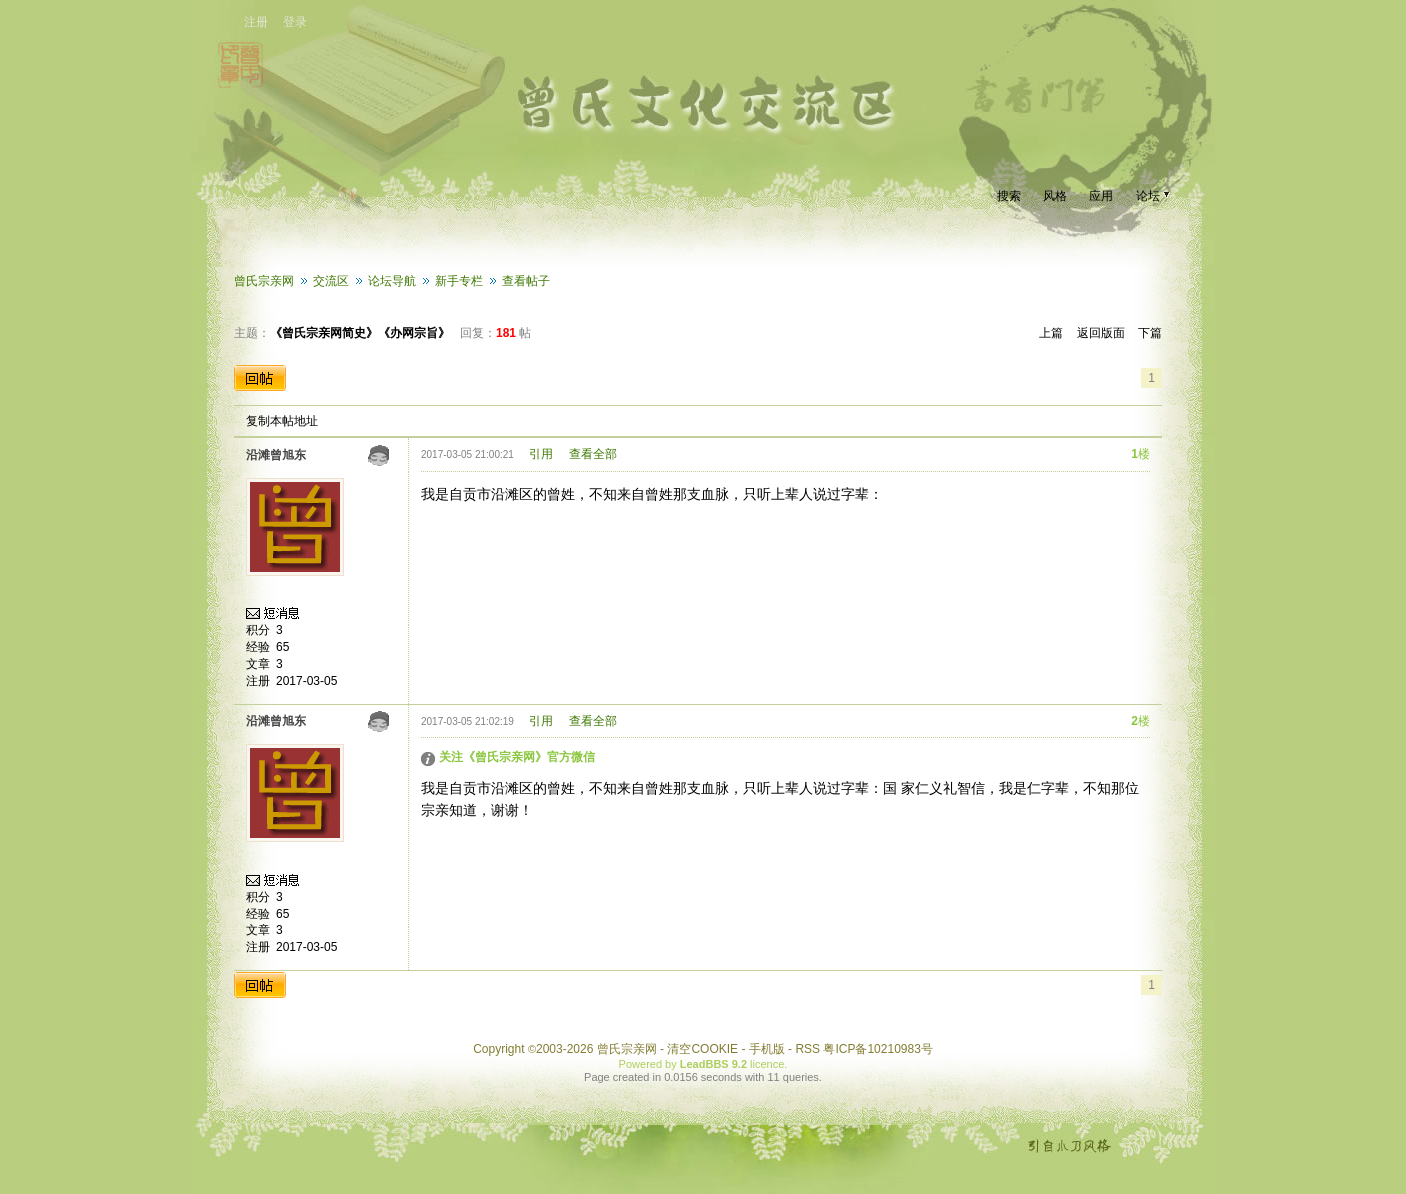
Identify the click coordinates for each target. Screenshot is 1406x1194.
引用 (541, 454)
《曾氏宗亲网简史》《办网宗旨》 (360, 333)
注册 (256, 22)
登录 (295, 22)
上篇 (1051, 333)
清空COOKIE (702, 1049)
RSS (807, 1049)
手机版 (767, 1049)
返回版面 (1101, 333)
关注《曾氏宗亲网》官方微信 (517, 757)
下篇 (1150, 333)
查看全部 (593, 454)
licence (767, 1064)
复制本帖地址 (282, 421)
